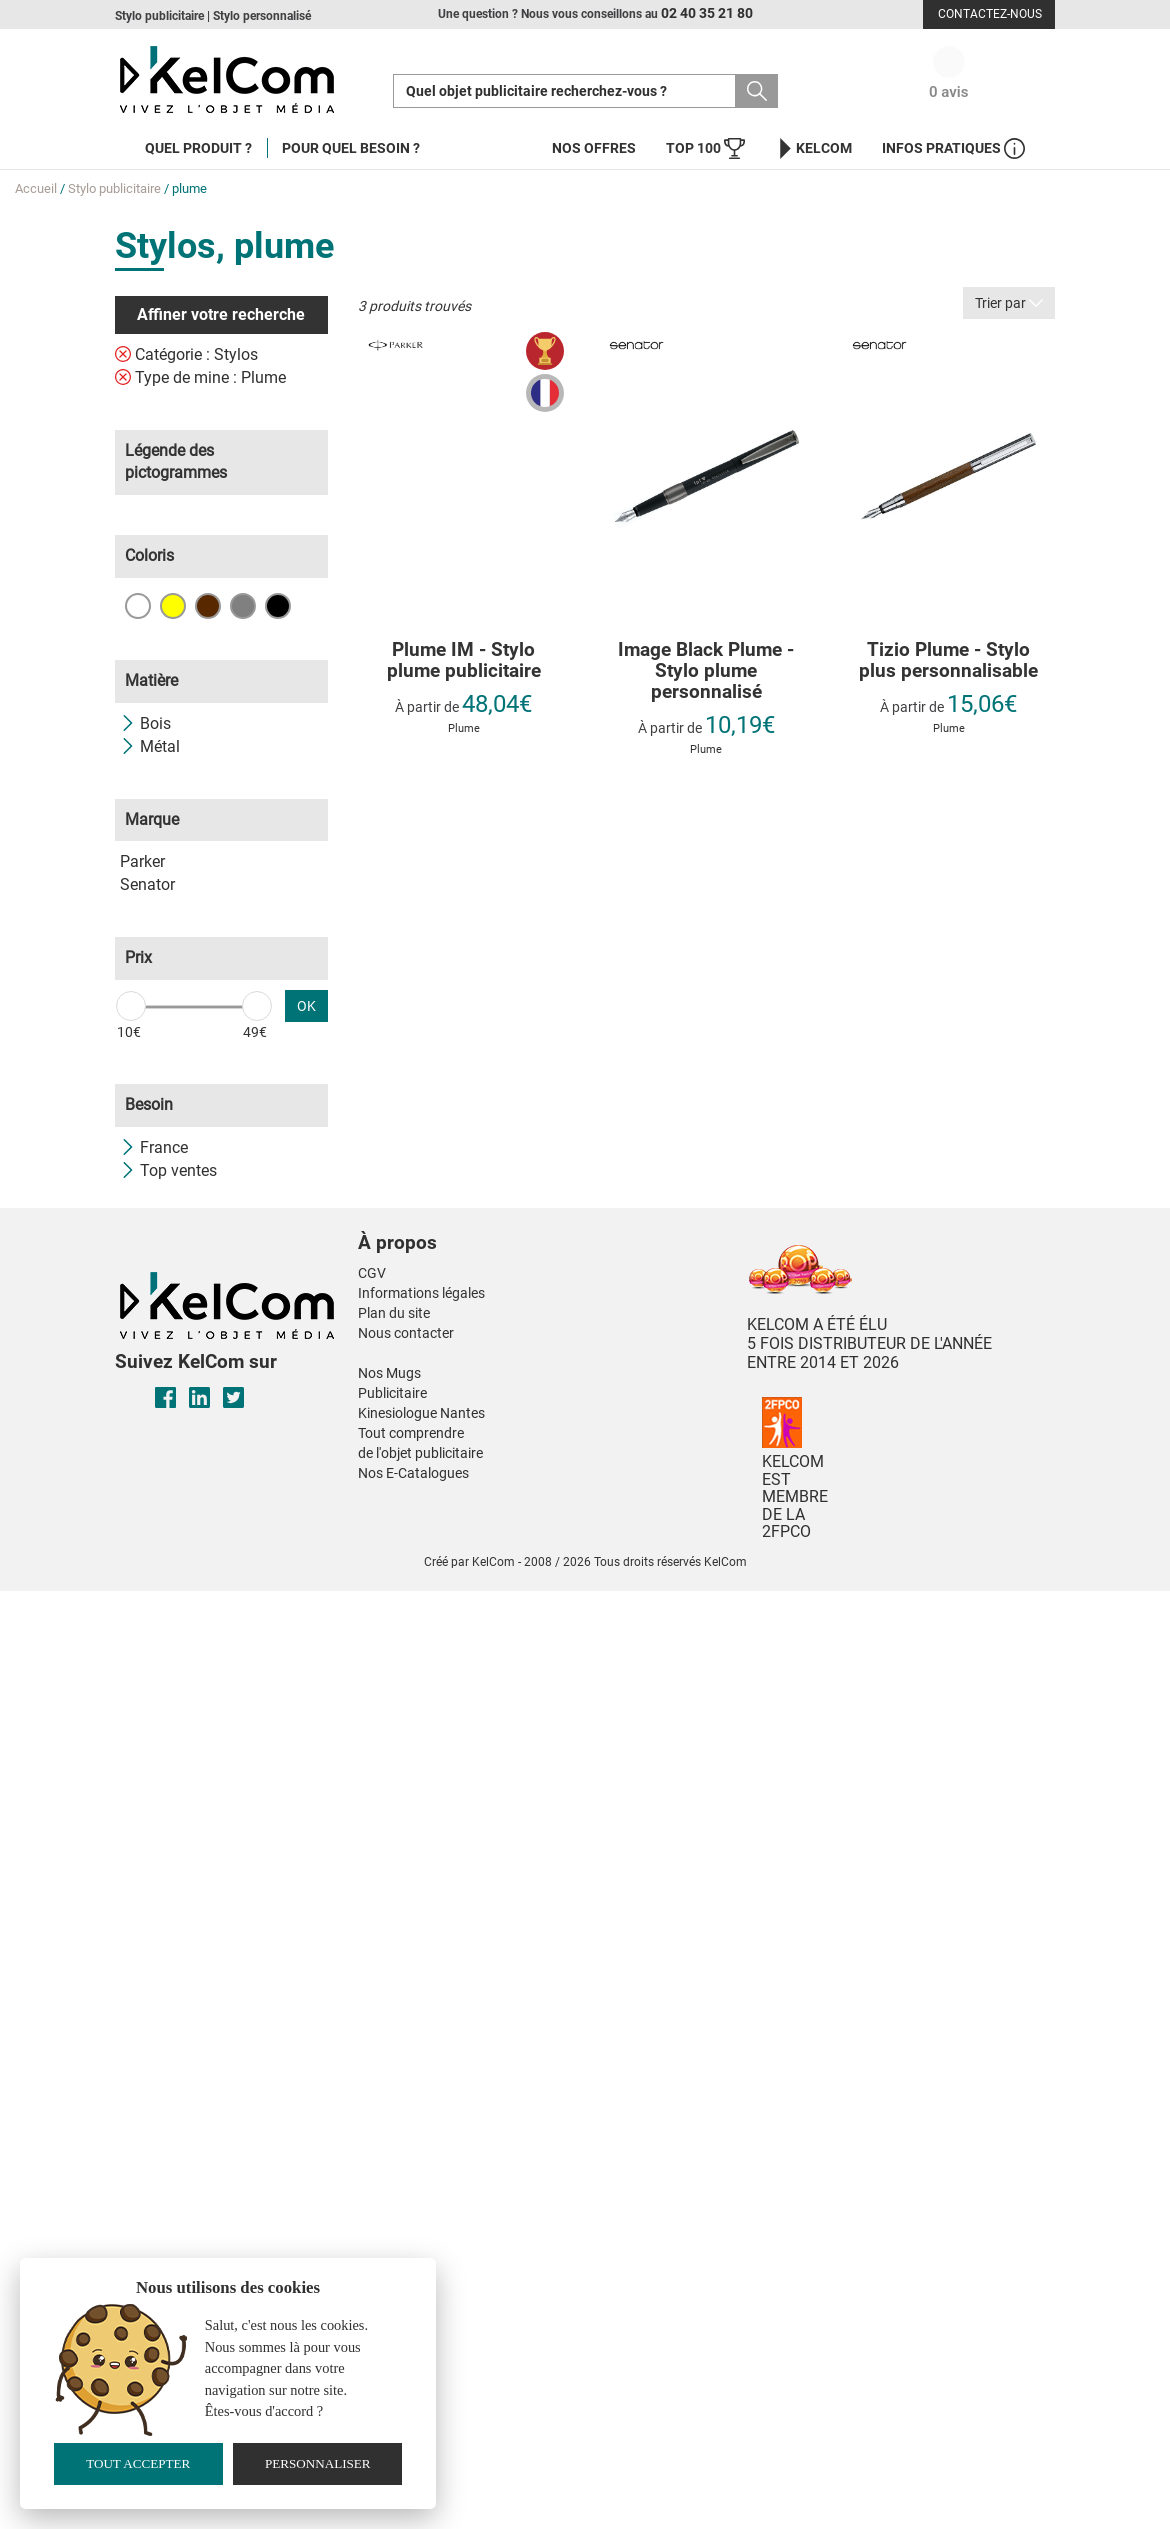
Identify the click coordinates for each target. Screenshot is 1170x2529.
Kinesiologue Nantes (421, 1413)
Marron (208, 606)
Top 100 (705, 148)
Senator (147, 884)
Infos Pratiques (953, 148)
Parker (142, 861)
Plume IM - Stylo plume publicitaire (464, 661)
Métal (150, 746)
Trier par (1009, 303)
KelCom (813, 148)
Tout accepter (138, 2463)
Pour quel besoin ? (351, 148)
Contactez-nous (990, 14)
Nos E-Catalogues (413, 1473)
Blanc (138, 606)
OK (306, 1006)
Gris (243, 606)
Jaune (173, 606)
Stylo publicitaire (114, 188)
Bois (145, 723)
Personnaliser (318, 2463)
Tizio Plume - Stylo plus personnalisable (948, 661)
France (154, 1147)
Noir (278, 606)
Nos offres (594, 148)
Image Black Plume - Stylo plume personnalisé (706, 671)
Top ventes (168, 1170)
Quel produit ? (198, 148)
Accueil (36, 188)
